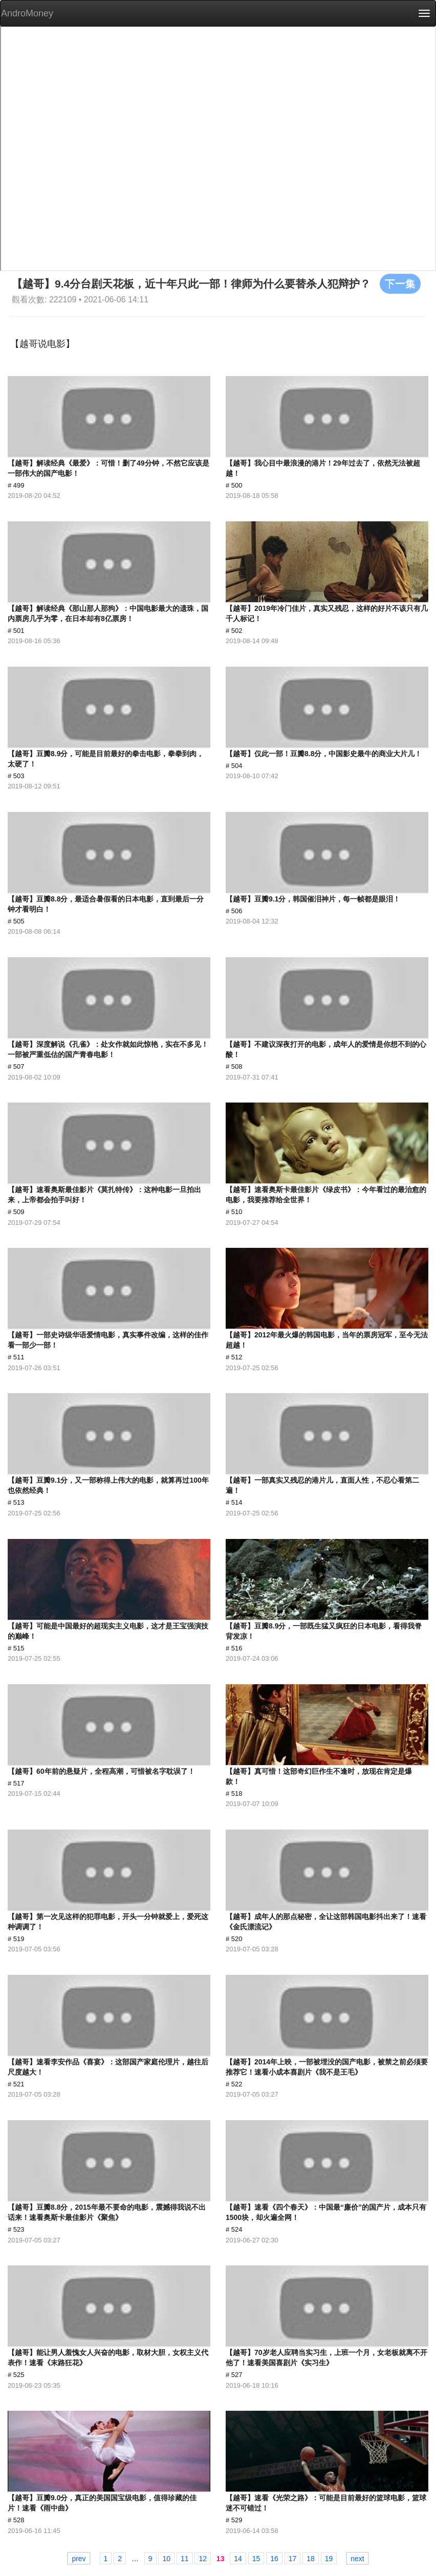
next (357, 2559)
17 (293, 2559)
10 (166, 2559)
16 (274, 2559)
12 (203, 2559)
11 (185, 2559)
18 (311, 2559)
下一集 (400, 283)
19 (329, 2559)
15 (256, 2559)
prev (78, 2559)
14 (238, 2559)
